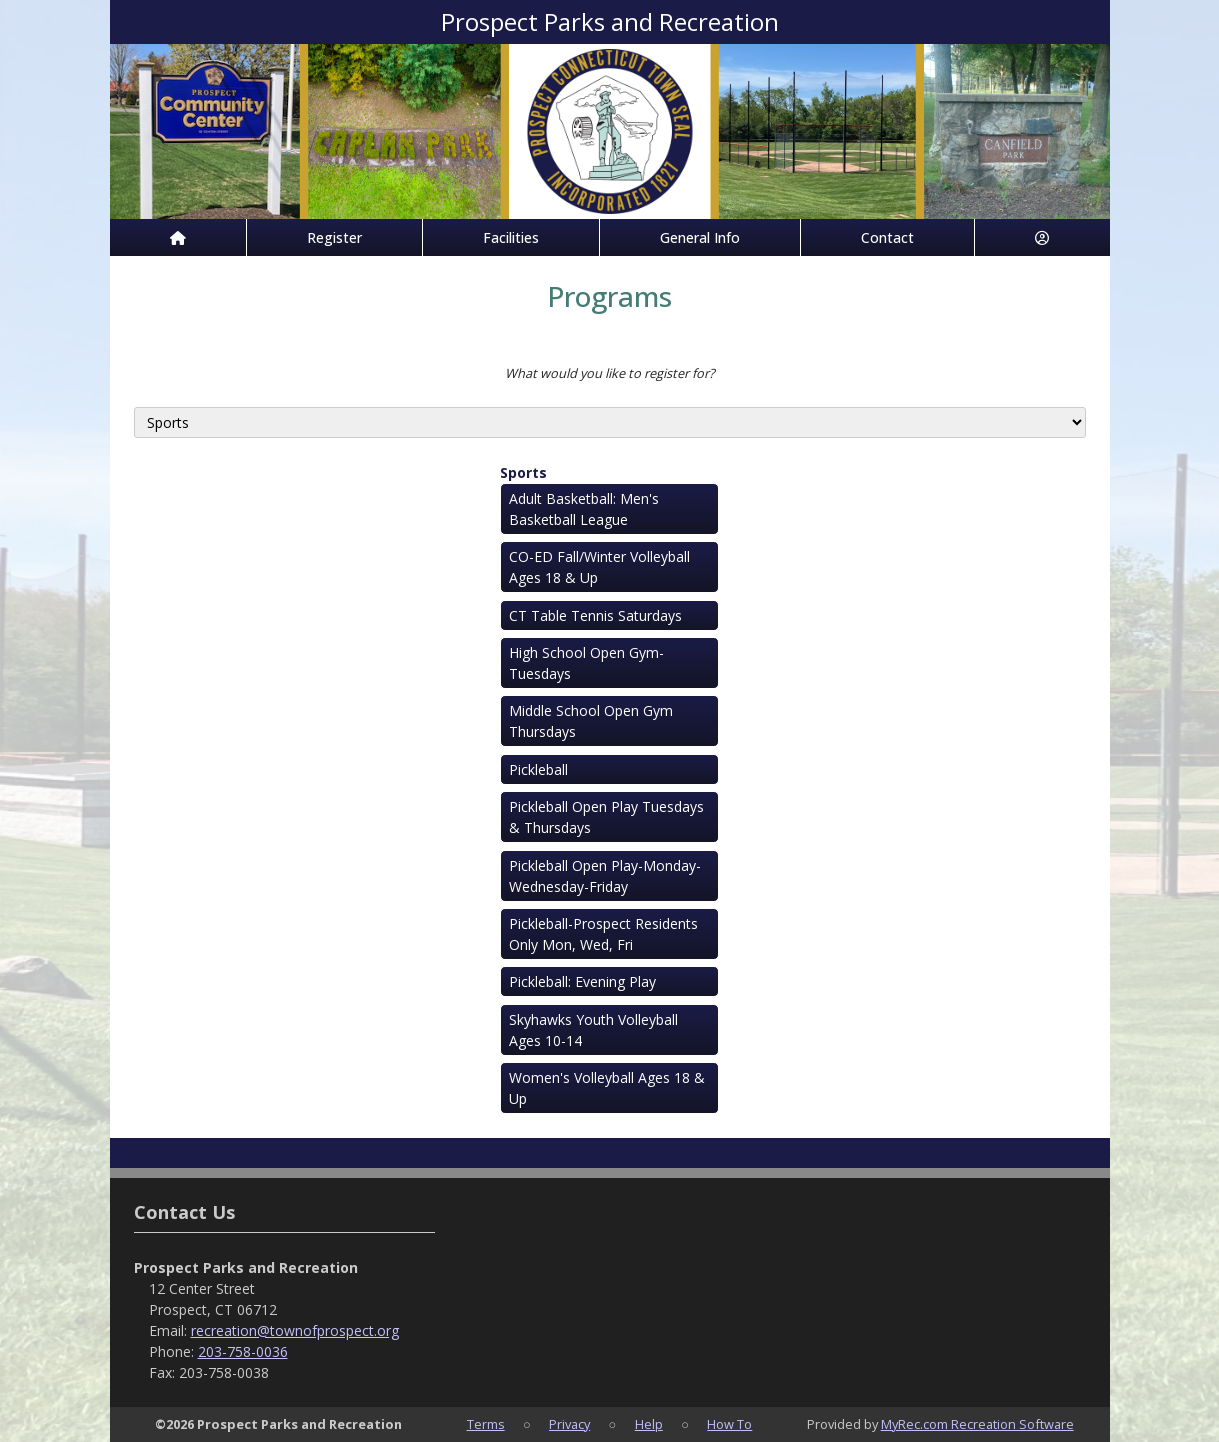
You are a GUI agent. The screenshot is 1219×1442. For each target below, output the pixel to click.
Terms (486, 1424)
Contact (887, 237)
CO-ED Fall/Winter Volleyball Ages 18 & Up (599, 567)
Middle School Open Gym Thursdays (591, 721)
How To (729, 1424)
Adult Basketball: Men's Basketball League (584, 509)
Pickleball (538, 769)
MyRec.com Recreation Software (977, 1424)
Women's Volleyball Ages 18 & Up (607, 1088)
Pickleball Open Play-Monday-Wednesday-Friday (605, 876)
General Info (700, 237)
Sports (523, 472)
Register (334, 237)
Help (649, 1424)
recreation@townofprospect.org (295, 1330)
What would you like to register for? (610, 373)
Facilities (511, 237)
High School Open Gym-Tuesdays (586, 663)
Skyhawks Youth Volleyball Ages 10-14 (593, 1030)
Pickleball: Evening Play (582, 981)
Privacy (569, 1424)
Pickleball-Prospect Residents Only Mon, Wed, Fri (603, 934)
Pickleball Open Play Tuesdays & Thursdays (606, 817)
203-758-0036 (243, 1351)
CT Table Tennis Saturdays (595, 615)
